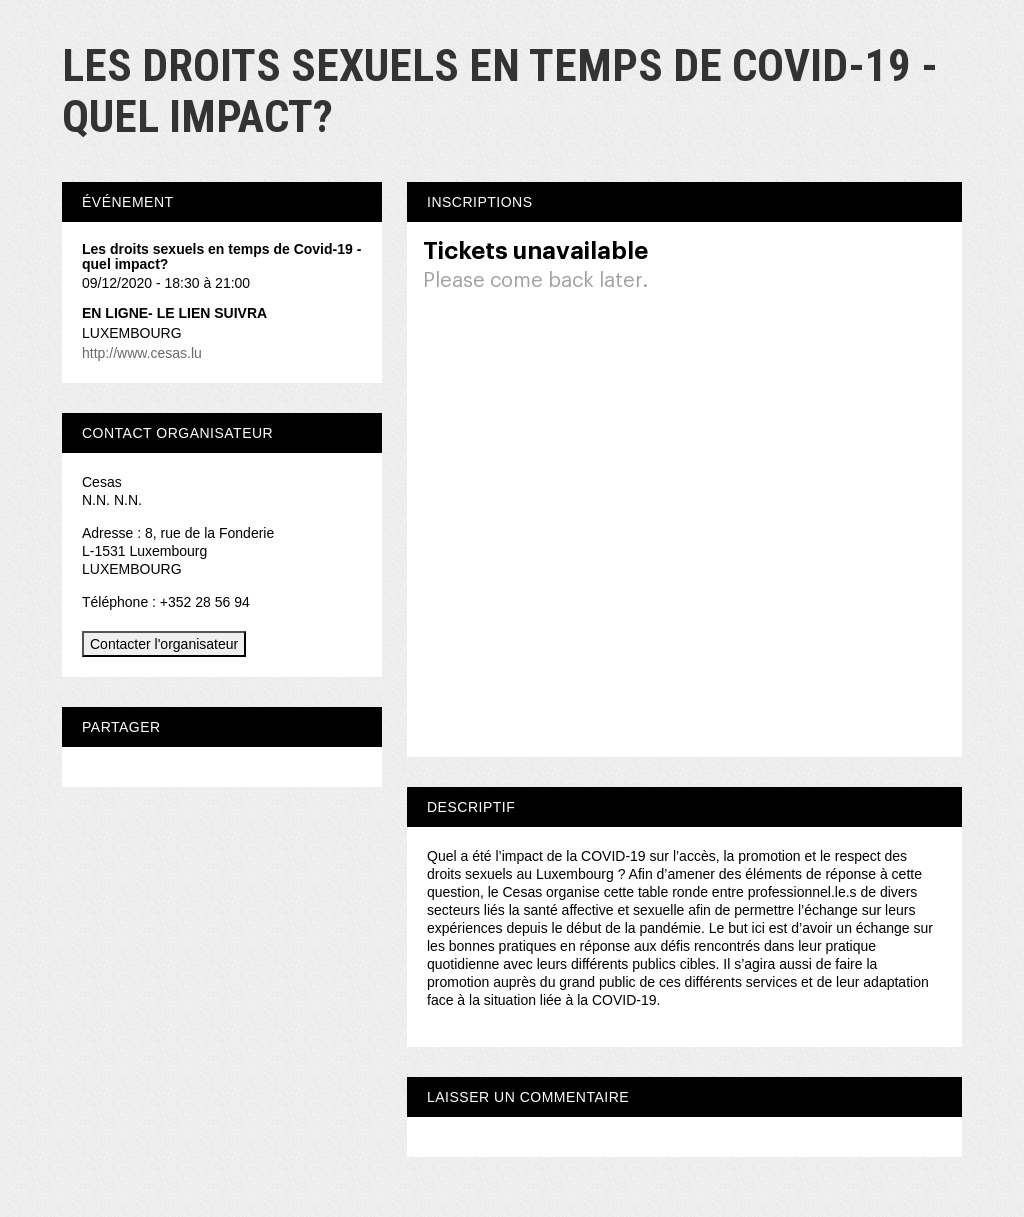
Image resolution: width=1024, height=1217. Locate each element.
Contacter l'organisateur (164, 644)
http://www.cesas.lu (142, 353)
